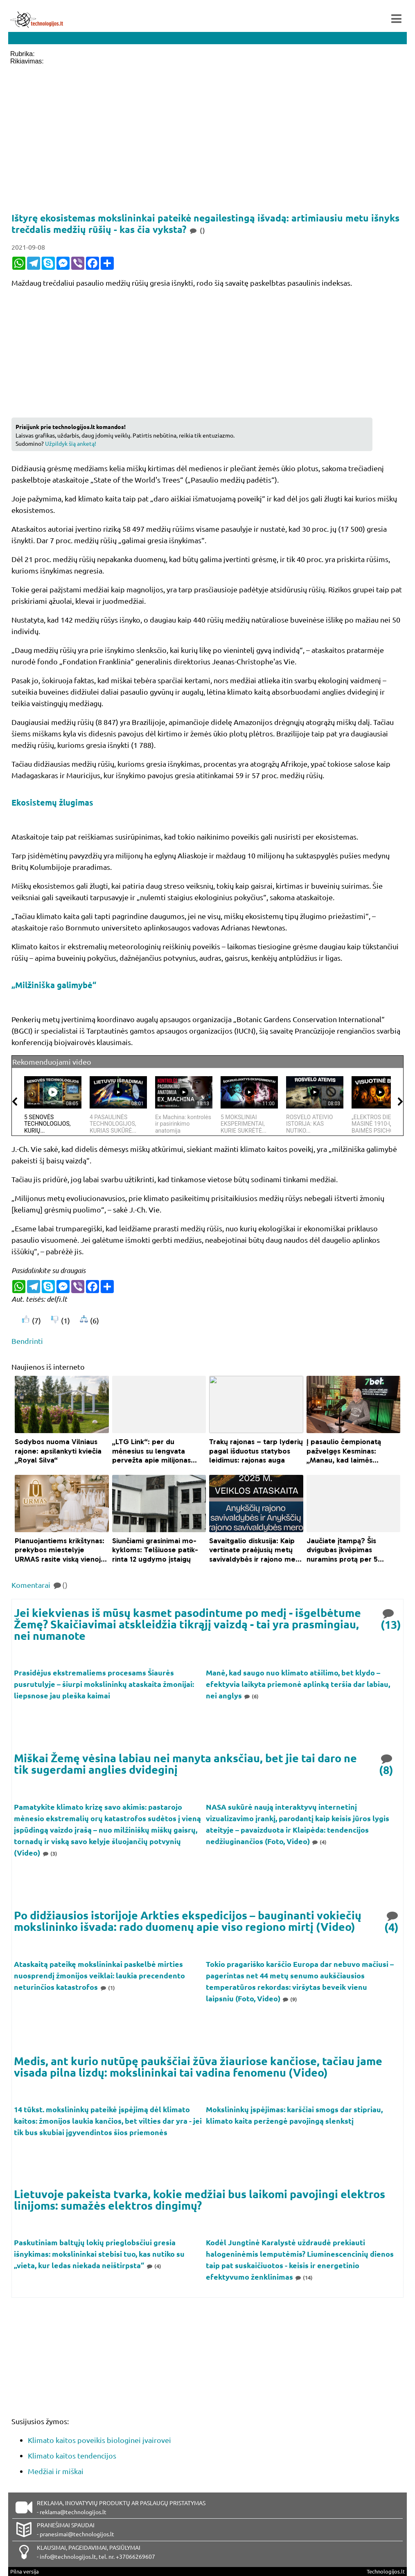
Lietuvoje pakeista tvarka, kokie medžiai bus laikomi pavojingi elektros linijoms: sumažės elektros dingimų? (199, 2199)
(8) (387, 1764)
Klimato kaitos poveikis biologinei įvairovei (99, 2440)
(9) (290, 1999)
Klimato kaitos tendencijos (72, 2455)
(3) (49, 1853)
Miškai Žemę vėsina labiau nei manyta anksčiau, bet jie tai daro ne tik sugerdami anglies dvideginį (185, 1763)
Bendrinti (27, 1341)
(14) (304, 2277)
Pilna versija (24, 2571)
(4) (319, 1841)
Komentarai (39, 1584)
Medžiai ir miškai (55, 2471)
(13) (391, 1618)
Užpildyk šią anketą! (70, 443)
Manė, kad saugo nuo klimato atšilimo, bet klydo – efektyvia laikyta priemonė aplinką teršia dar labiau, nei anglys (298, 1684)
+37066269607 (135, 2556)
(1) (107, 1987)
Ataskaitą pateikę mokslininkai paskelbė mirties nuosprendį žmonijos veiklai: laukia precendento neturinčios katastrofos (99, 1975)
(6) (251, 1696)
